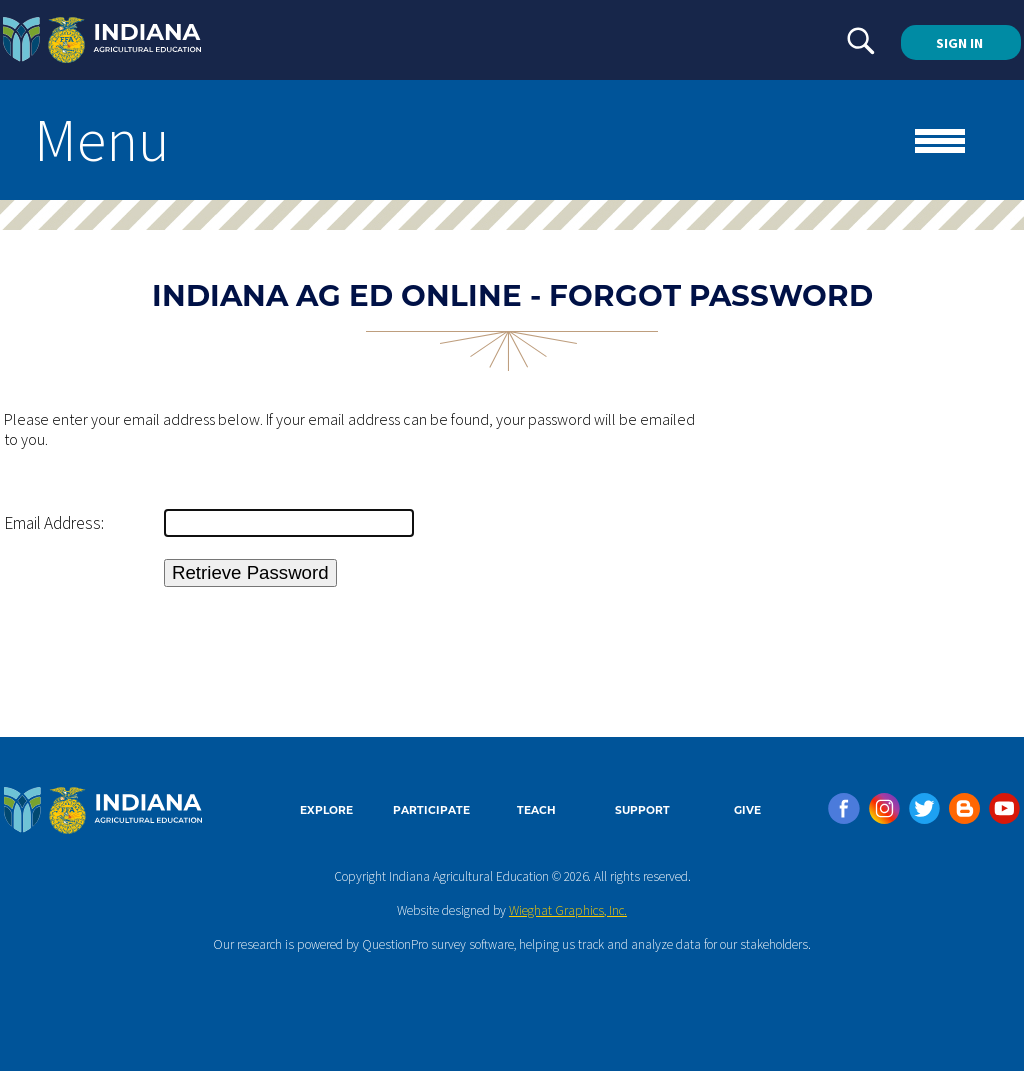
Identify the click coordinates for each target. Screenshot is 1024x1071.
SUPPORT (642, 810)
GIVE (747, 810)
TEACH (536, 810)
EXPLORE (326, 810)
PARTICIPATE (431, 810)
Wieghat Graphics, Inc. (568, 910)
